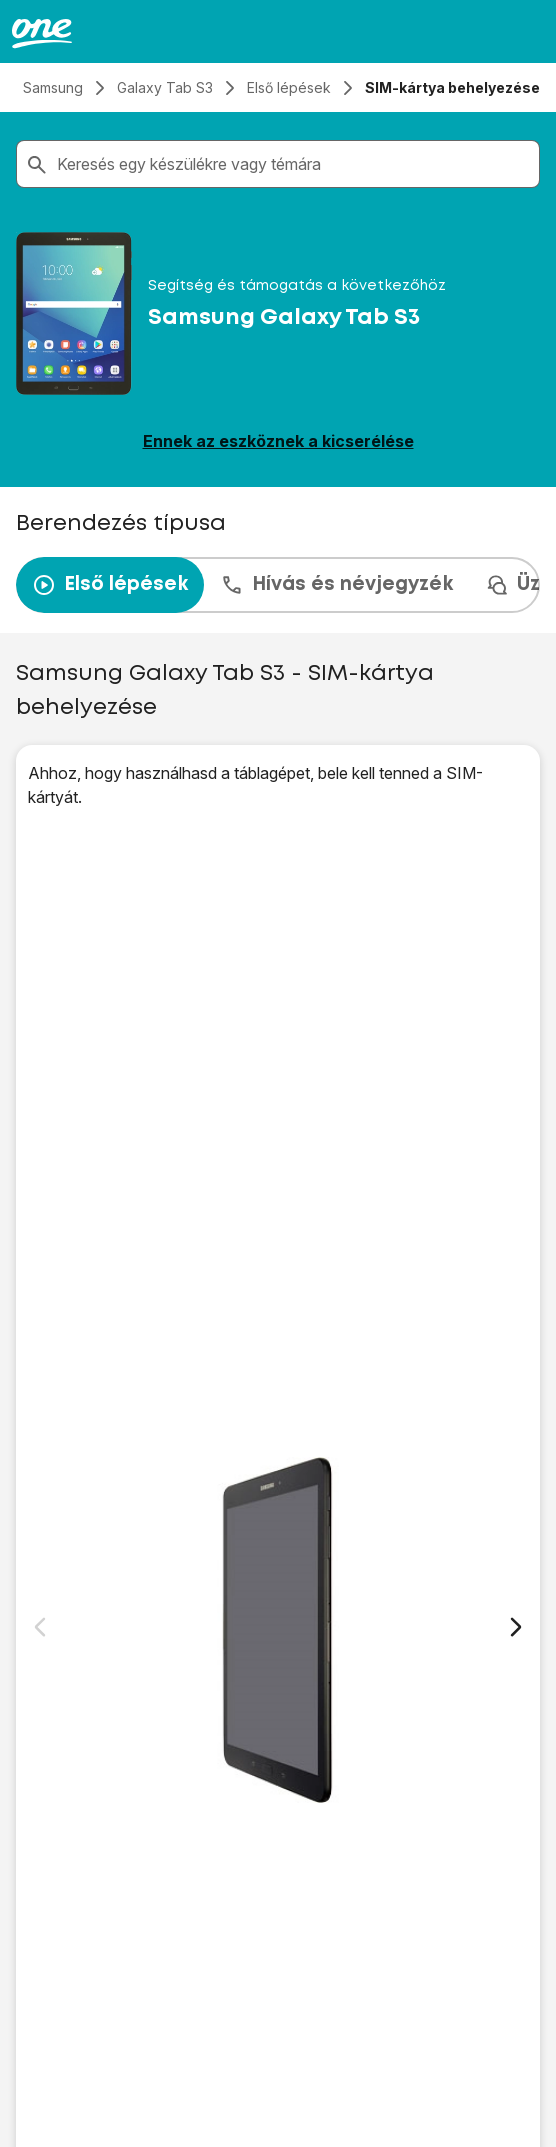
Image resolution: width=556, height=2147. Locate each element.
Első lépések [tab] (110, 585)
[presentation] (278, 585)
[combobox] (294, 164)
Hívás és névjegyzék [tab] (336, 585)
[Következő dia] (516, 1627)
